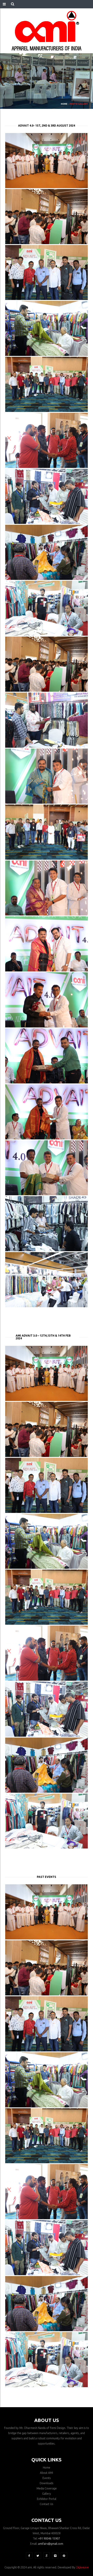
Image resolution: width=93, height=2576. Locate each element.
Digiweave (82, 2567)
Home (64, 104)
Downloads (46, 2483)
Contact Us (46, 2504)
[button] (12, 4)
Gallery (46, 2493)
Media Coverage (47, 2488)
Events (46, 2477)
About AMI (46, 2472)
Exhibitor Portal (46, 2498)
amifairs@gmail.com (50, 2543)
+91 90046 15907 (49, 2538)
